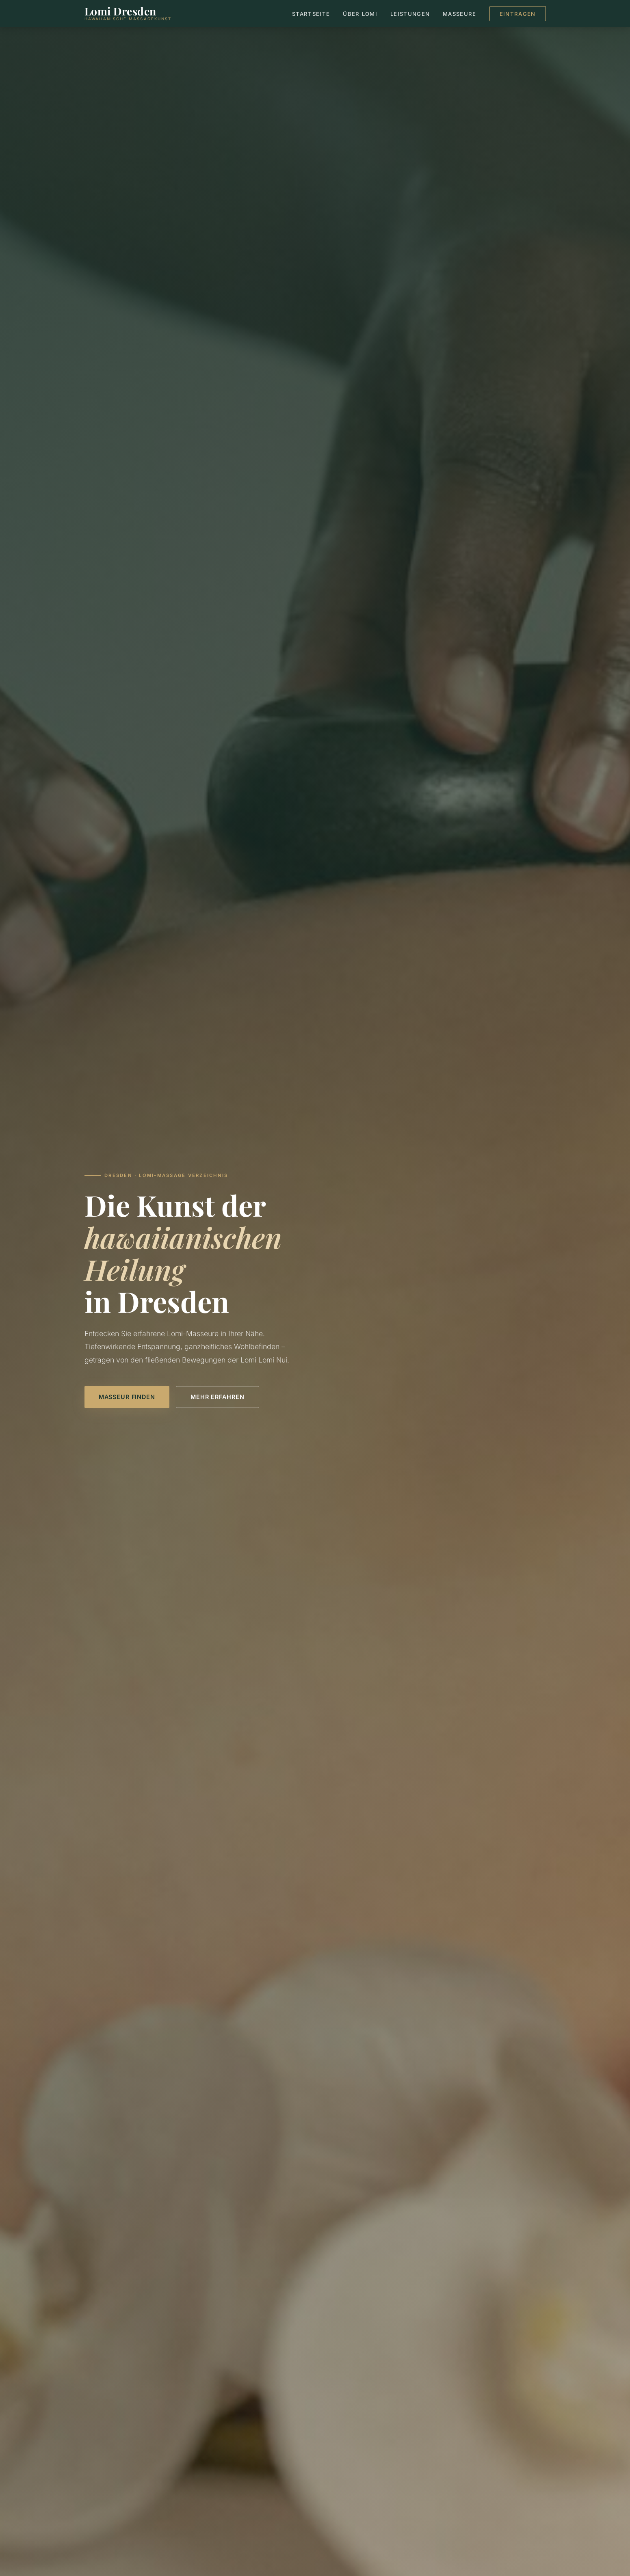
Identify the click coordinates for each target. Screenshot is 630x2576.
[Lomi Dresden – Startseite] (128, 13)
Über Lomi (360, 14)
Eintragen (518, 14)
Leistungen (410, 14)
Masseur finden (127, 1396)
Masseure (459, 14)
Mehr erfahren (217, 1396)
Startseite (311, 14)
